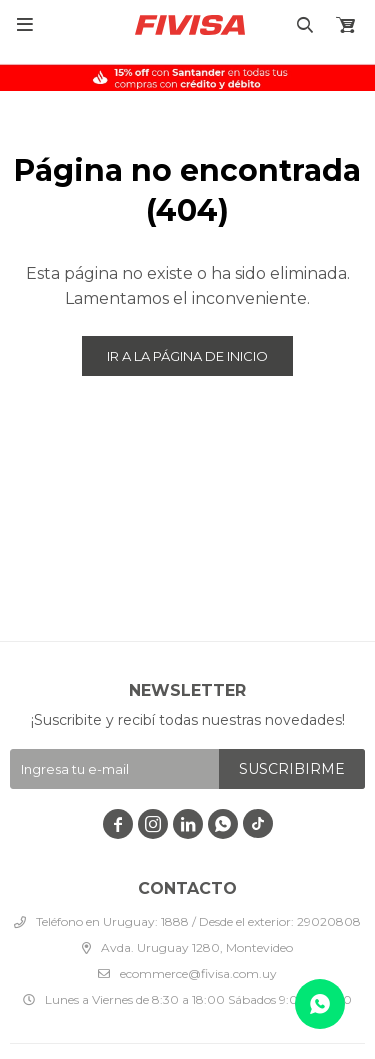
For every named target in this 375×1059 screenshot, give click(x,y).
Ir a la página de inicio (187, 356)
